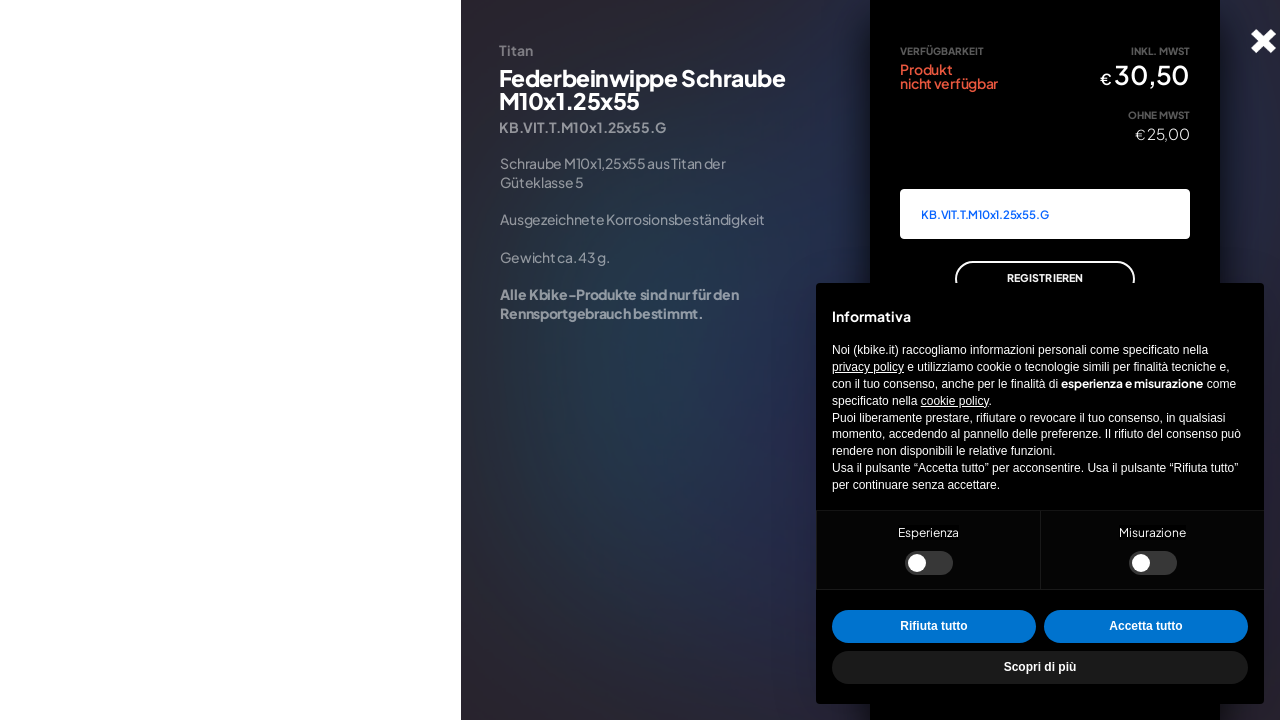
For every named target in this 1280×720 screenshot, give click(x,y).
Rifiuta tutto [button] (933, 626)
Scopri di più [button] (1040, 667)
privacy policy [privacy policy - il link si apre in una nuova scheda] (868, 367)
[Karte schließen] (1263, 41)
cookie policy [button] (955, 401)
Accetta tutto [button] (1145, 626)
